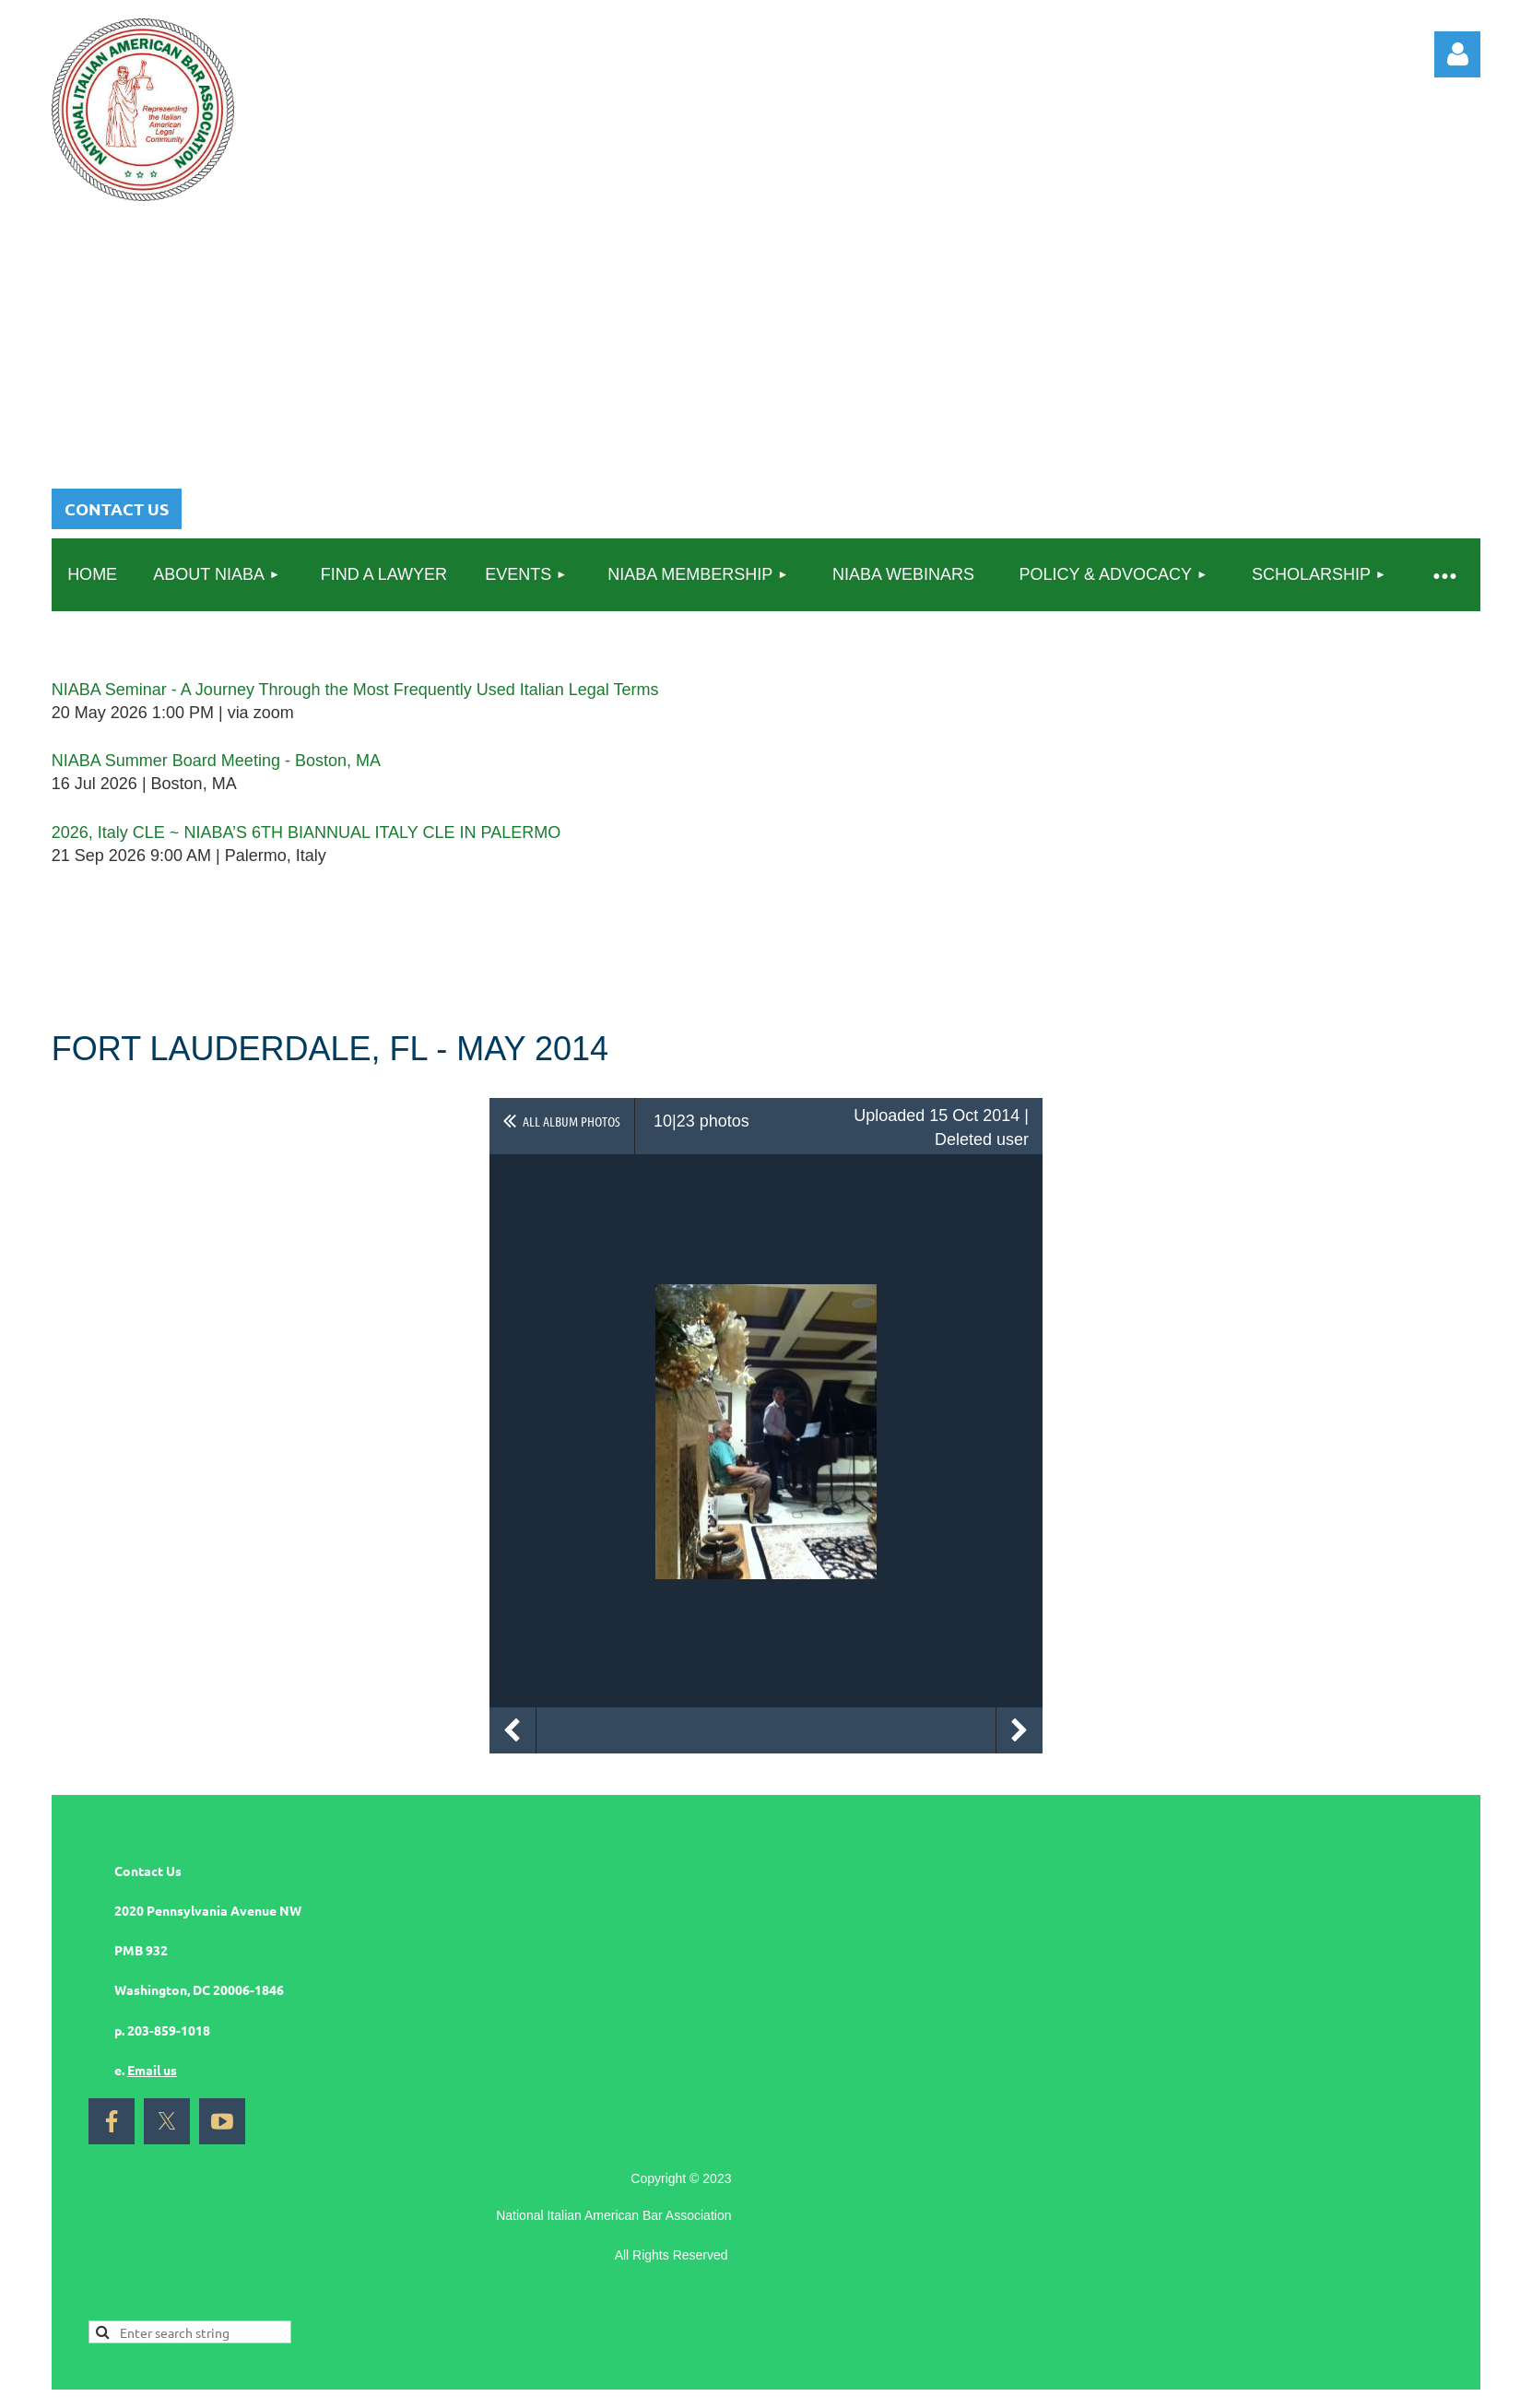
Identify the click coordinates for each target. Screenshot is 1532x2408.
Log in (1457, 54)
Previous (512, 1730)
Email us (152, 2069)
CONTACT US (117, 508)
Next (1019, 1730)
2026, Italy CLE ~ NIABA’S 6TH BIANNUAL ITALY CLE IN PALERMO (306, 832)
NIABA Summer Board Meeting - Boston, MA (216, 760)
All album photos (571, 1121)
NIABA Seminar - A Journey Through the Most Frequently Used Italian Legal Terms (355, 689)
